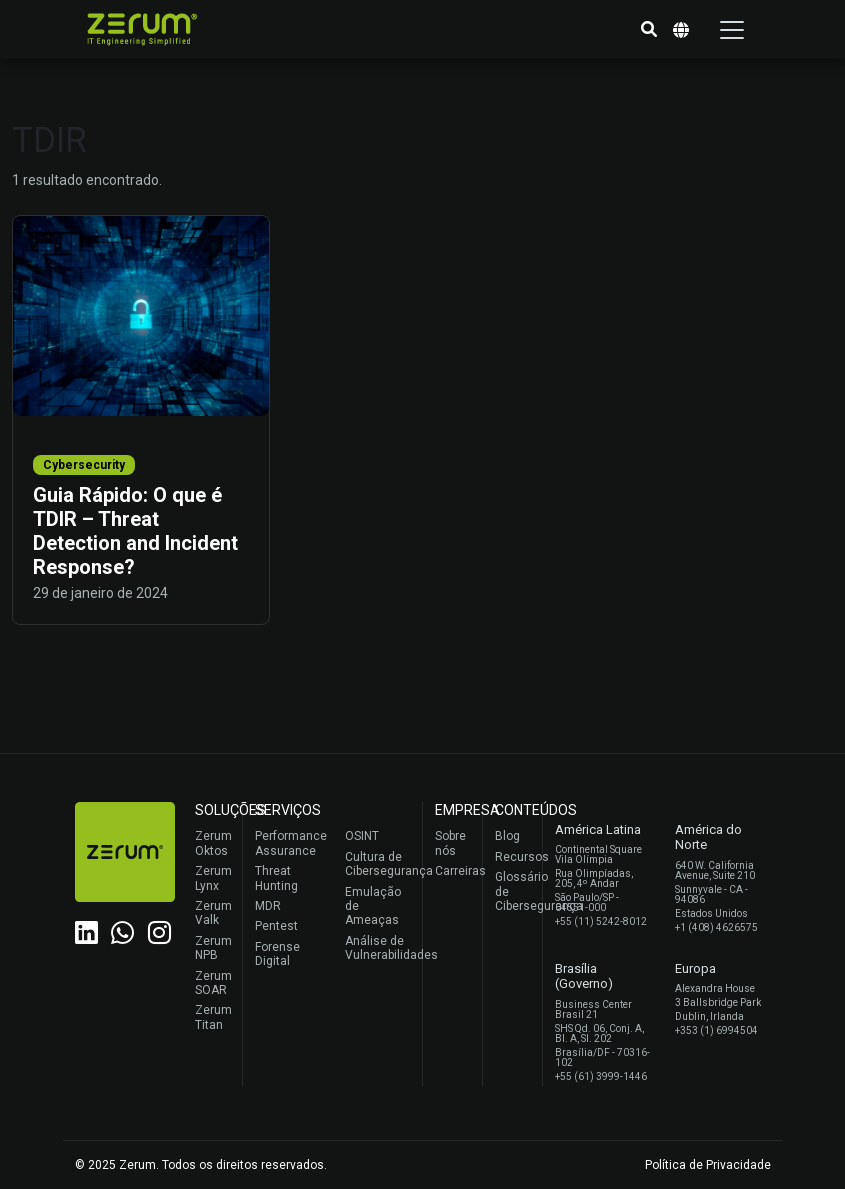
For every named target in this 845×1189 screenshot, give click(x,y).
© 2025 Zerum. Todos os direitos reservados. (201, 1165)
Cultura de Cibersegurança (378, 864)
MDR (268, 906)
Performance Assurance (288, 843)
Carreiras (453, 871)
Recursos (513, 857)
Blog (507, 836)
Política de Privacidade (708, 1165)
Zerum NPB (213, 948)
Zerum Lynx (213, 878)
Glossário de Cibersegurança (513, 891)
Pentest (276, 926)
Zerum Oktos (213, 843)
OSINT (362, 836)
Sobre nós (450, 843)
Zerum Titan (213, 1017)
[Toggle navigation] (732, 30)
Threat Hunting (276, 878)
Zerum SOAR (213, 983)
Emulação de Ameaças (373, 906)
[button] (649, 30)
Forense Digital (277, 954)
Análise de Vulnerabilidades (378, 948)
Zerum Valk (213, 913)
